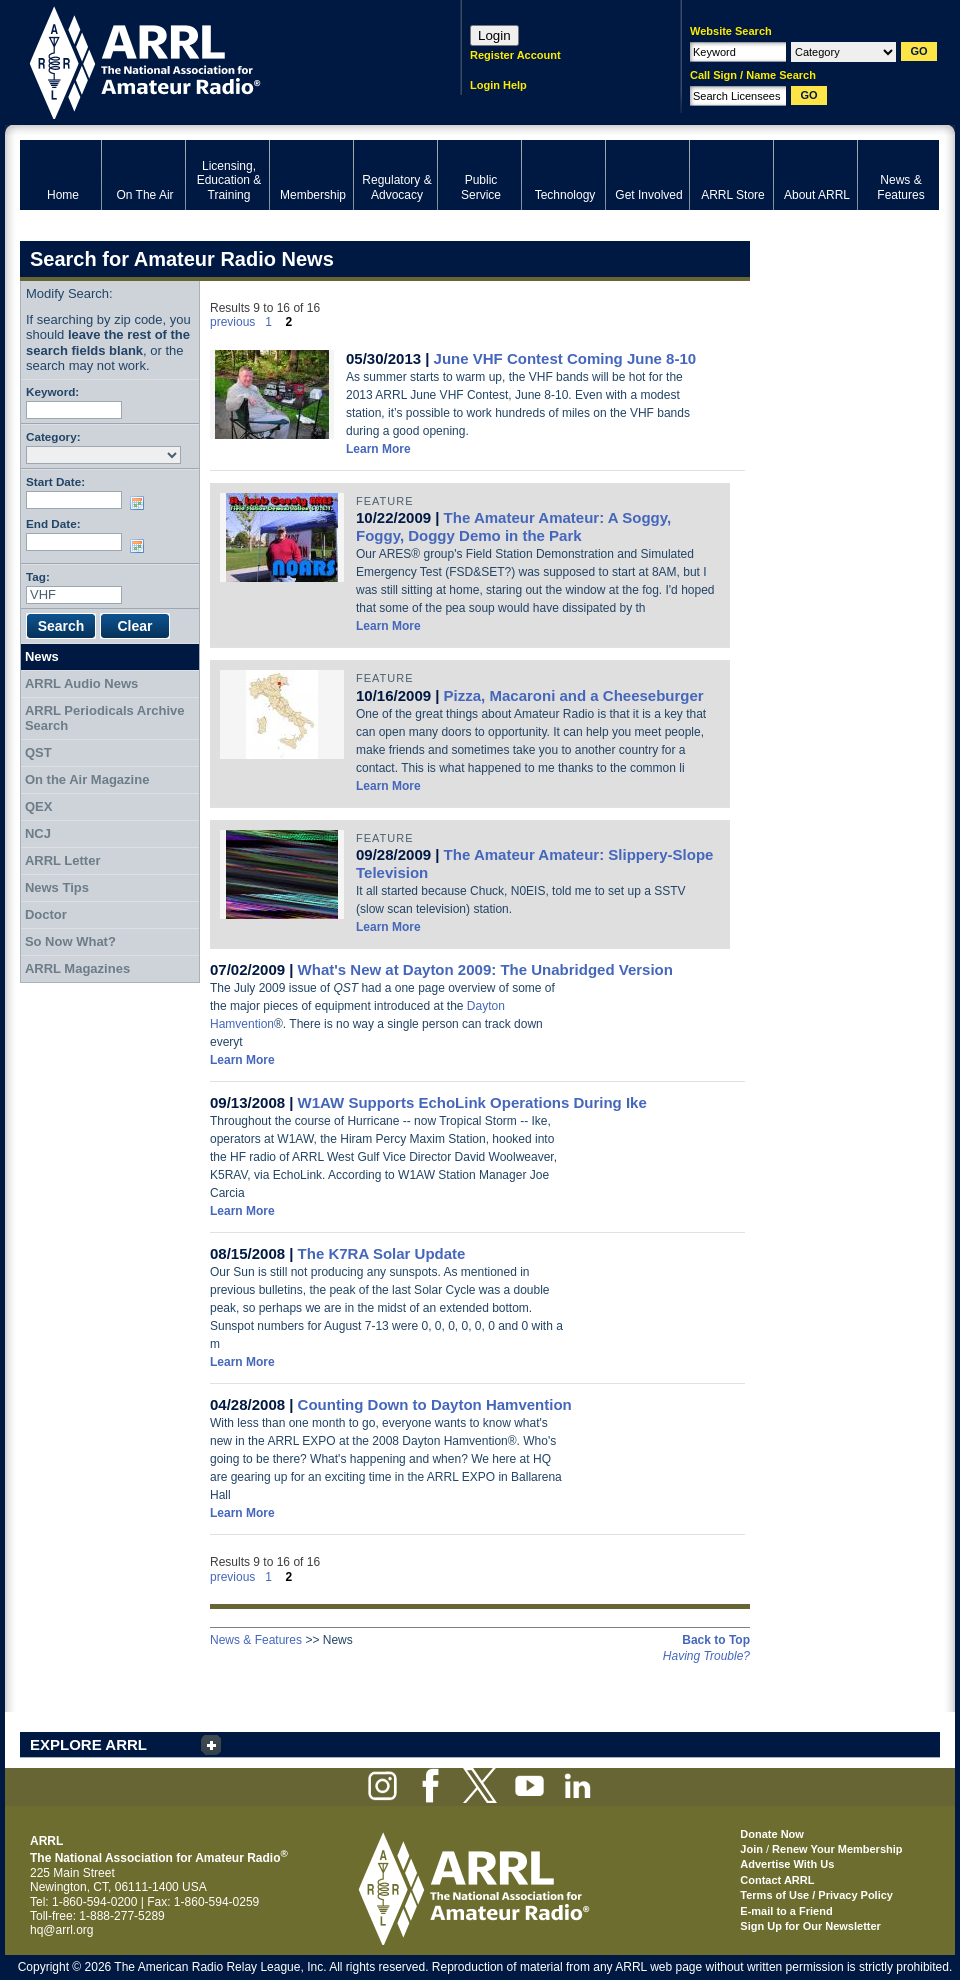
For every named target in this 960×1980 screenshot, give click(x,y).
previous (232, 322)
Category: (53, 436)
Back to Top (716, 1640)
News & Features (256, 1640)
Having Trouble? (706, 1656)
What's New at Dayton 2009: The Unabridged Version (485, 969)
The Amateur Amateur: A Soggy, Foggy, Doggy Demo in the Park (513, 526)
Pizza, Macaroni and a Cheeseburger (574, 695)
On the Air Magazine (87, 779)
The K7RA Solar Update (382, 1253)
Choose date (141, 503)
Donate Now (772, 1834)
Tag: (38, 576)
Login (494, 35)
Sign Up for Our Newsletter (810, 1926)
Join (751, 1849)
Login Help (498, 85)
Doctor (46, 914)
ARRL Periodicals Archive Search (105, 718)
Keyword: (52, 391)
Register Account (515, 55)
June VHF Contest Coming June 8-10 (565, 358)
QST (38, 752)
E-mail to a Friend (786, 1911)
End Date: (53, 523)
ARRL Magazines (77, 968)
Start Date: (55, 481)
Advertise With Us (787, 1864)
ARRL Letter (63, 860)
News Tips (57, 887)
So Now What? (70, 941)
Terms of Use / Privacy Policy (816, 1895)
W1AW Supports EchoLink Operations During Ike (472, 1102)
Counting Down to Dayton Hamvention (435, 1404)
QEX (38, 806)
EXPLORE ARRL (88, 1744)
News (42, 656)
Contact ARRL (777, 1880)
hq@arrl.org (62, 1930)
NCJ (38, 833)
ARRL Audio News (81, 683)
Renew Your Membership (837, 1849)
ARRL (214, 60)
